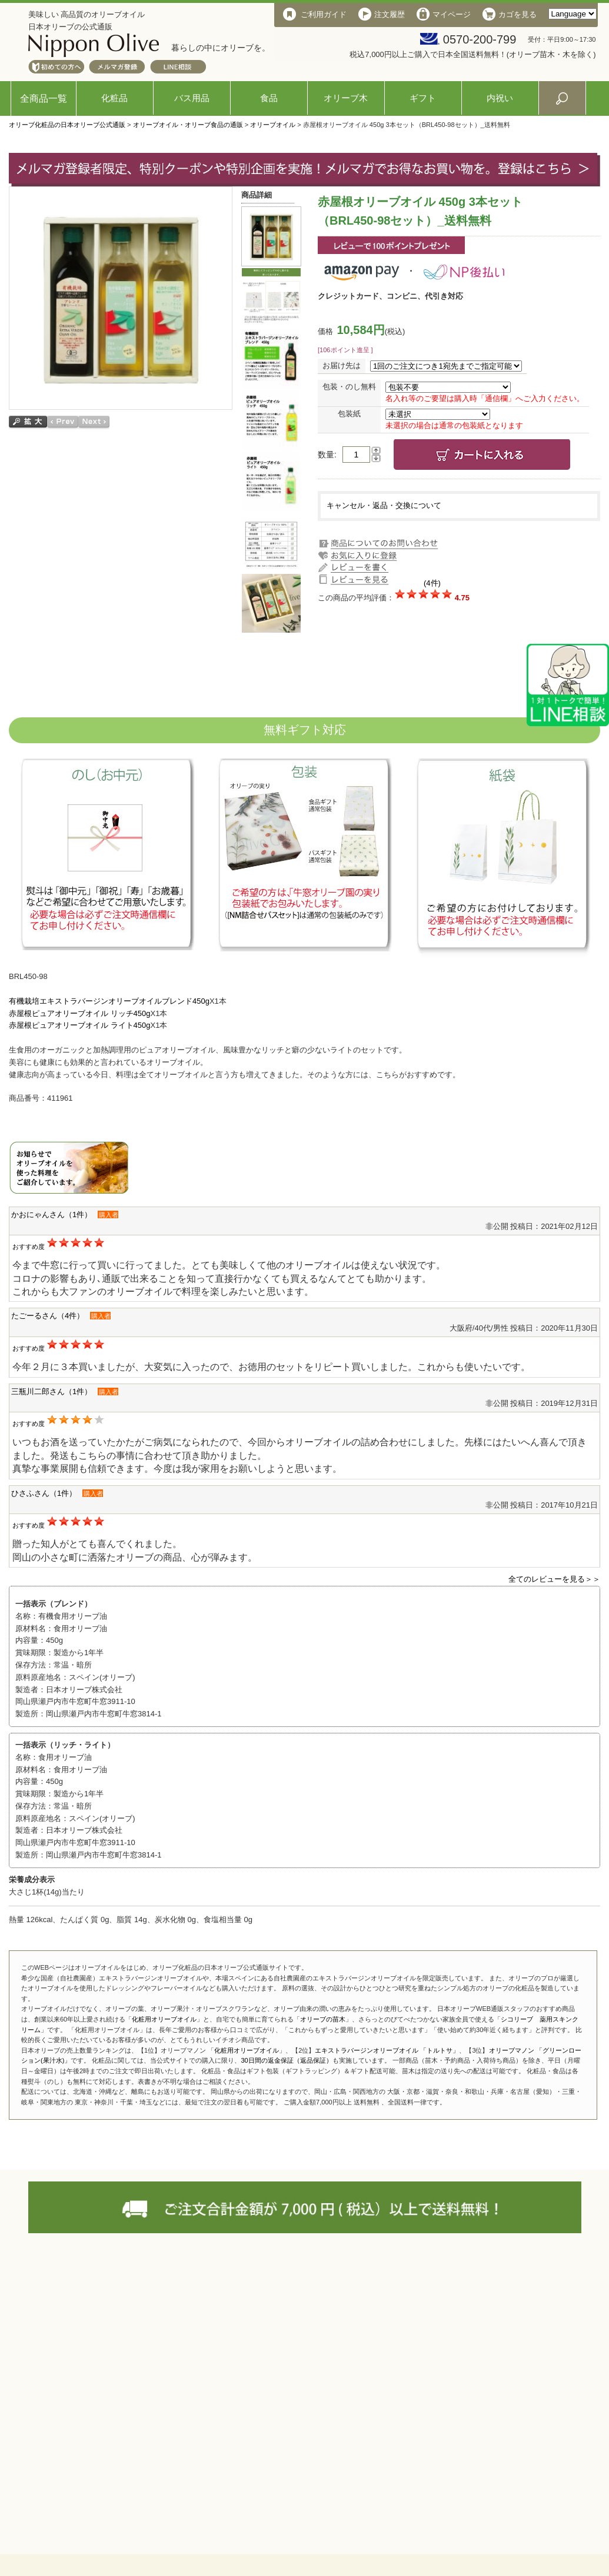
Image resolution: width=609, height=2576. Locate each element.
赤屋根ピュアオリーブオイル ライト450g (80, 1025)
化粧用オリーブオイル (164, 2019)
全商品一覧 (43, 98)
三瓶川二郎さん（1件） (51, 1391)
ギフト (423, 98)
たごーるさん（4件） (47, 1315)
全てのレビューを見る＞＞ (554, 1579)
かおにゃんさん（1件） (51, 1214)
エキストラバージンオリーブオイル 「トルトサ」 (387, 2050)
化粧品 (114, 98)
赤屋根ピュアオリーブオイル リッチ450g (80, 1013)
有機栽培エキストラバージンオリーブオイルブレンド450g (109, 1001)
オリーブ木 (346, 98)
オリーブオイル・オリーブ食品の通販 (188, 124)
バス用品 (191, 98)
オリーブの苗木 (322, 2019)
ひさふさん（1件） (43, 1493)
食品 (269, 98)
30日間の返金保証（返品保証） (286, 2060)
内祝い (500, 98)
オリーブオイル (272, 124)
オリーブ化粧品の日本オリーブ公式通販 (67, 124)
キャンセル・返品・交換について (384, 505)
